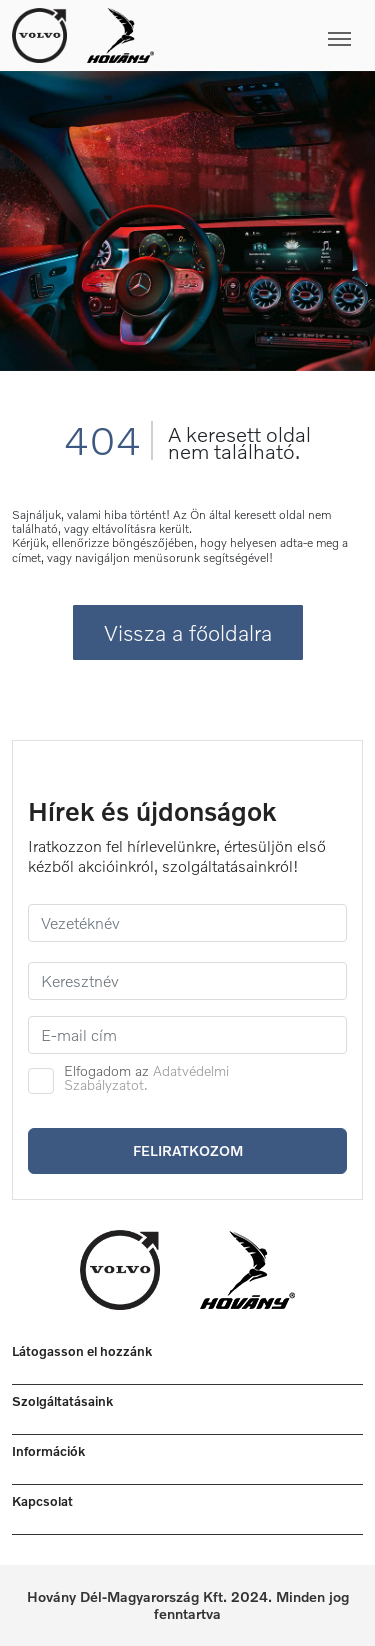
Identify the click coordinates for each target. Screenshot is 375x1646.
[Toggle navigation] (258, 35)
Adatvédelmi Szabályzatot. (146, 1077)
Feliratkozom (188, 1150)
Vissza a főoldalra (188, 632)
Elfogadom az (146, 1078)
